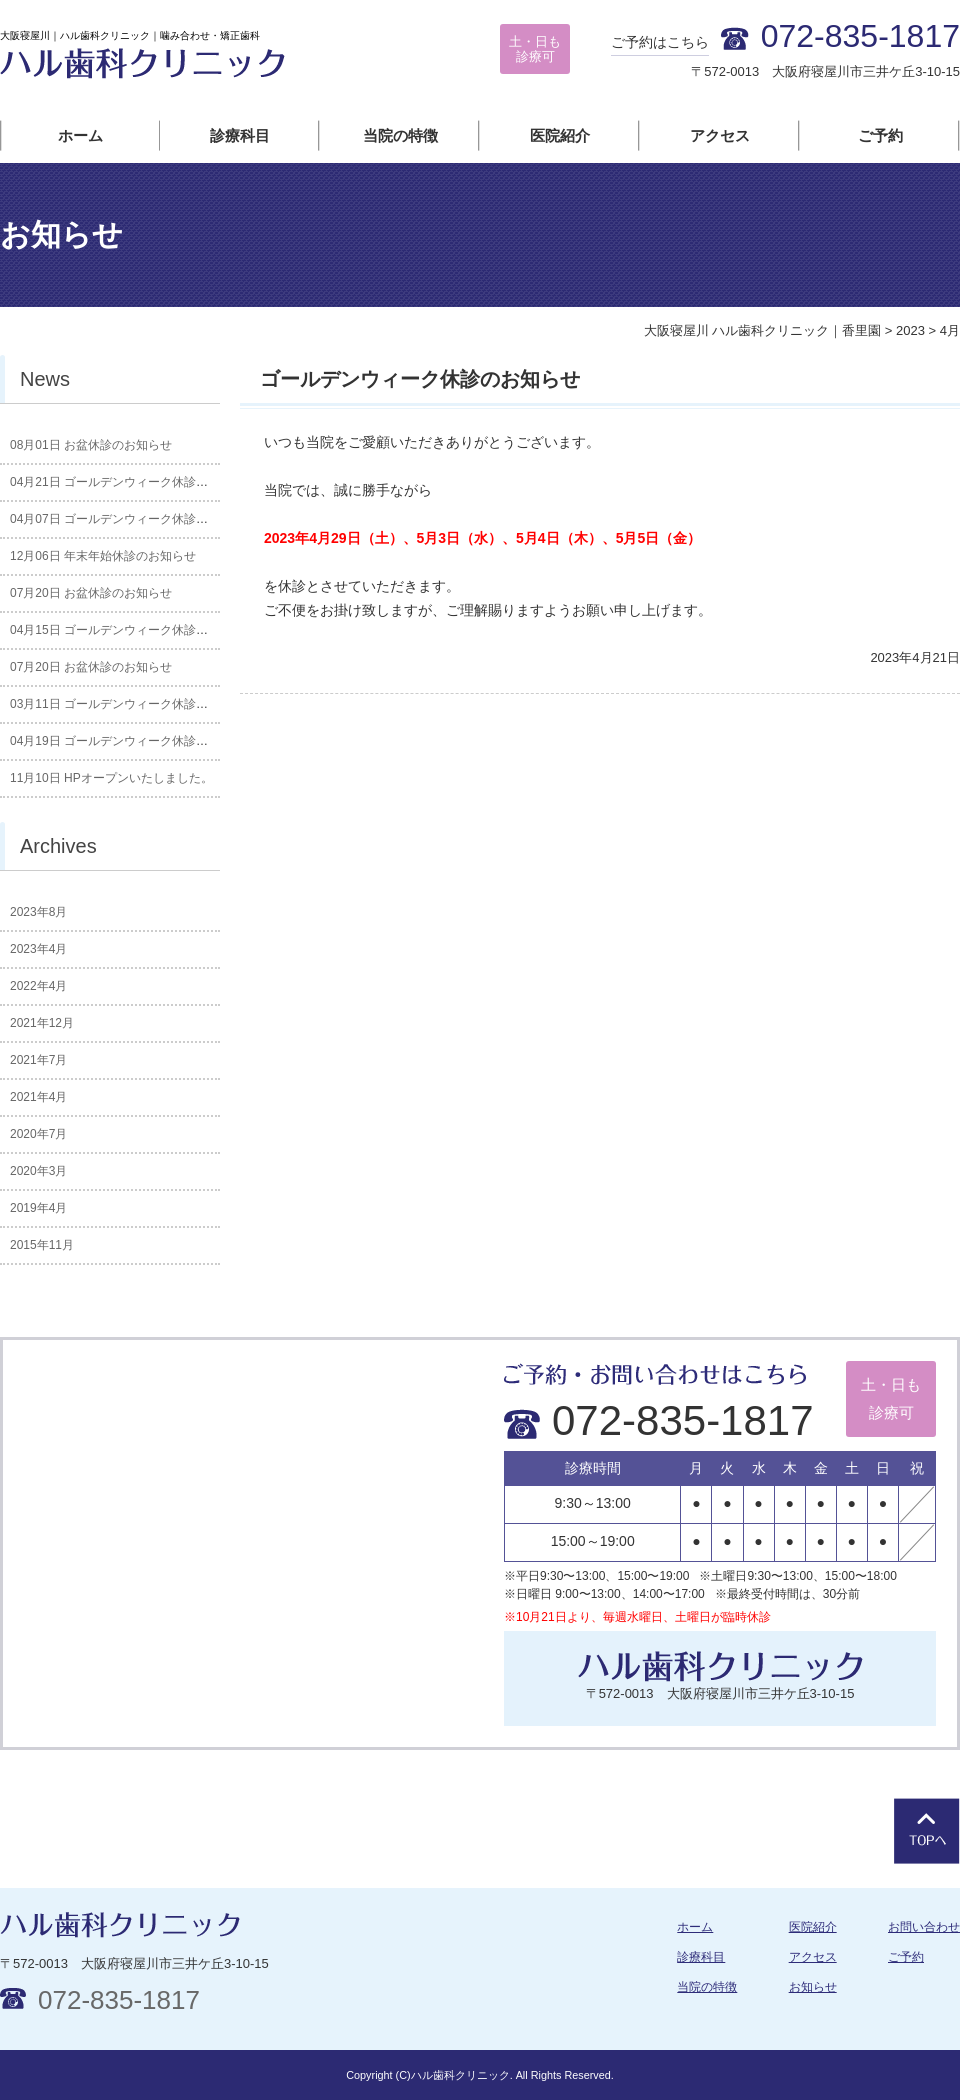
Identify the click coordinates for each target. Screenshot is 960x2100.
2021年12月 (42, 1023)
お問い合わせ (924, 1927)
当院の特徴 (400, 135)
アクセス (720, 135)
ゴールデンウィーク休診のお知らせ (420, 379)
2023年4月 (38, 949)
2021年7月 (38, 1060)
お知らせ (813, 1987)
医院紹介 (560, 135)
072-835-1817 (659, 1420)
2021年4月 (38, 1097)
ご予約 (880, 135)
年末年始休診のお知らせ (103, 556)
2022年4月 (38, 986)
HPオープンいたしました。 (111, 778)
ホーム (80, 135)
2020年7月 (38, 1134)
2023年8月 (38, 912)
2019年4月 (38, 1208)
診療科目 (240, 135)
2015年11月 (42, 1245)
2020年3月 (38, 1171)
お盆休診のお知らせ (91, 445)
